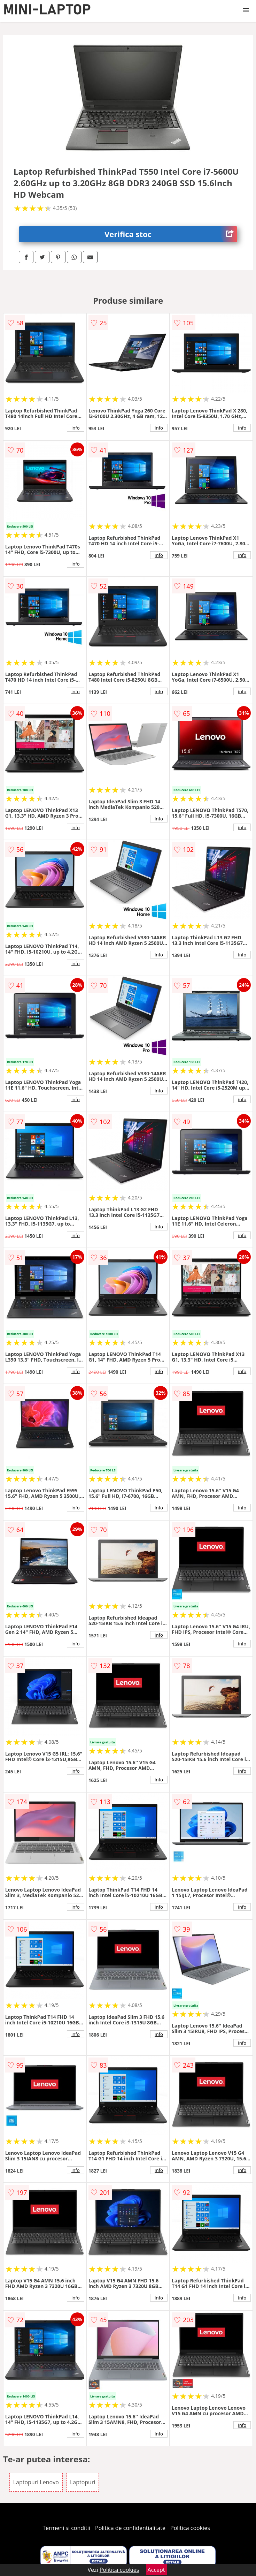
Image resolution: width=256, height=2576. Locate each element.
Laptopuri (82, 2482)
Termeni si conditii (66, 2528)
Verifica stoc (170, 234)
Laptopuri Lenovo (36, 2482)
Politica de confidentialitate (130, 2528)
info (75, 428)
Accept (156, 2570)
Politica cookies (190, 2528)
